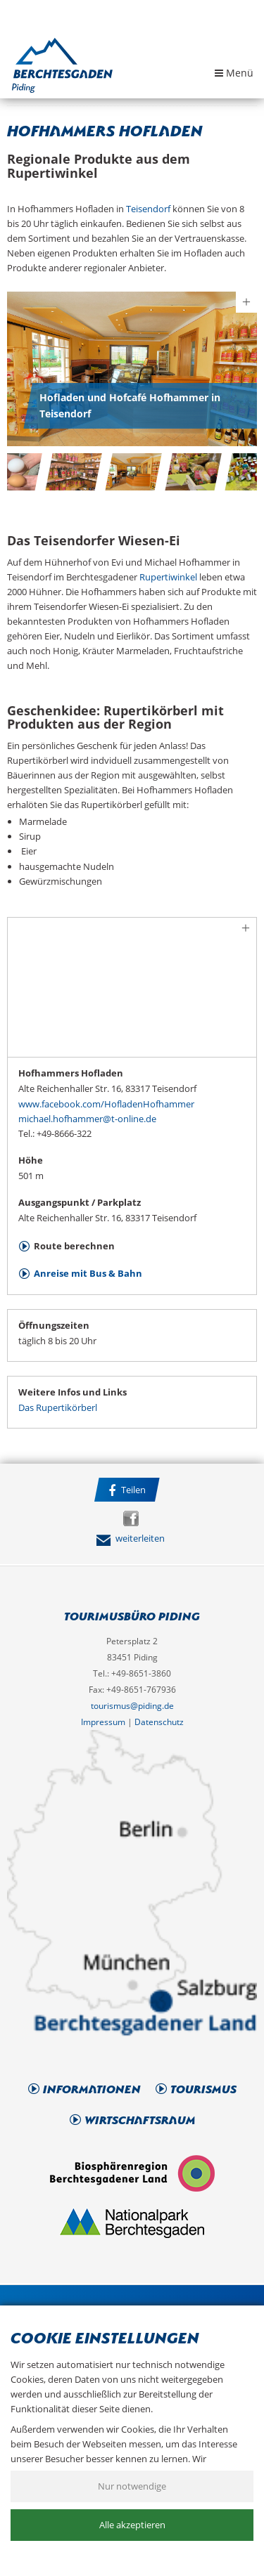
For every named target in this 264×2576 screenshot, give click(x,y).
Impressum (103, 1722)
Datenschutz (159, 1722)
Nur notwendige (132, 2486)
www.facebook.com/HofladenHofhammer (106, 1104)
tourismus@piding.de (132, 1706)
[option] (132, 369)
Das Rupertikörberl (57, 1407)
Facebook (131, 1518)
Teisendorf (148, 208)
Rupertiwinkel (168, 577)
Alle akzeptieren (132, 2524)
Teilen (127, 1490)
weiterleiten (130, 1538)
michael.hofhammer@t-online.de (87, 1118)
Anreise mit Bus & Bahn (88, 1273)
